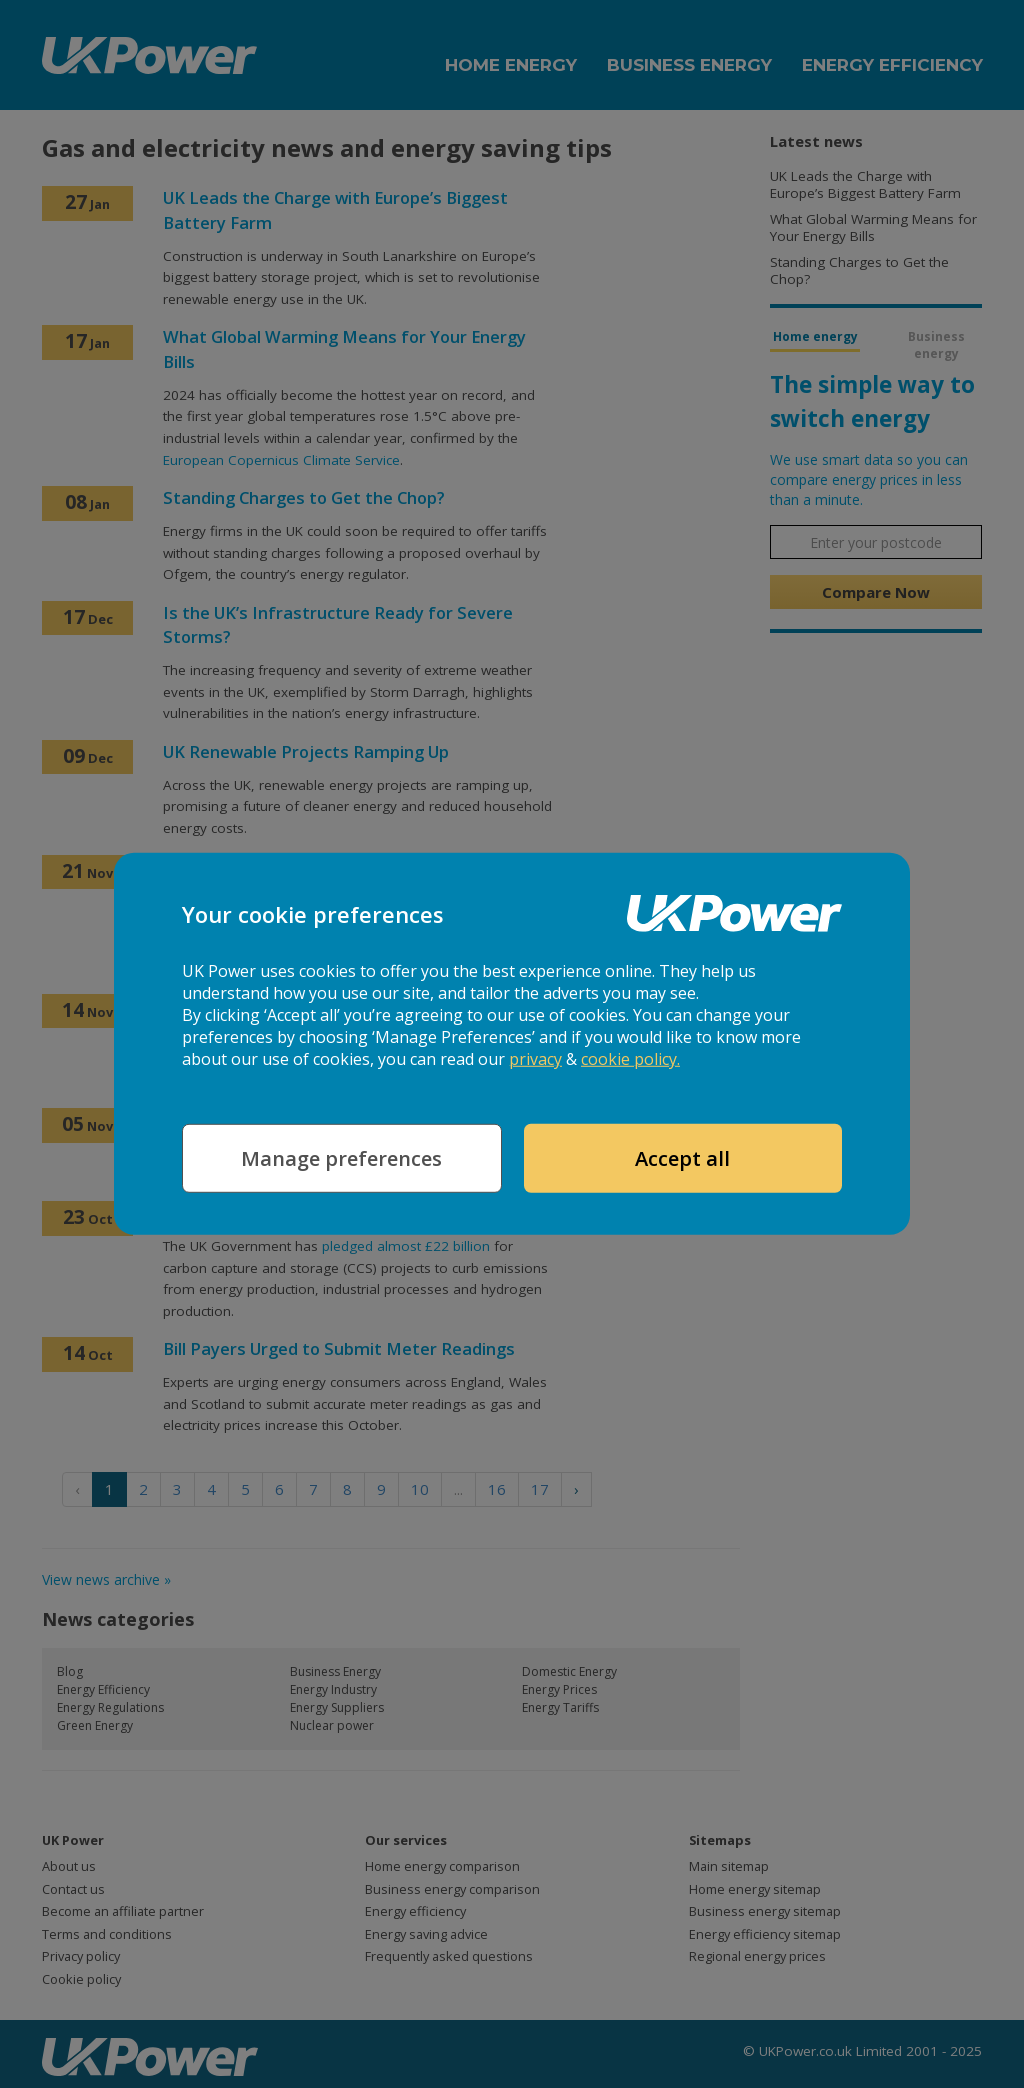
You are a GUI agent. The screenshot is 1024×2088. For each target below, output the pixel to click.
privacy (535, 1059)
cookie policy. (630, 1059)
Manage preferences (341, 1158)
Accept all (682, 1158)
